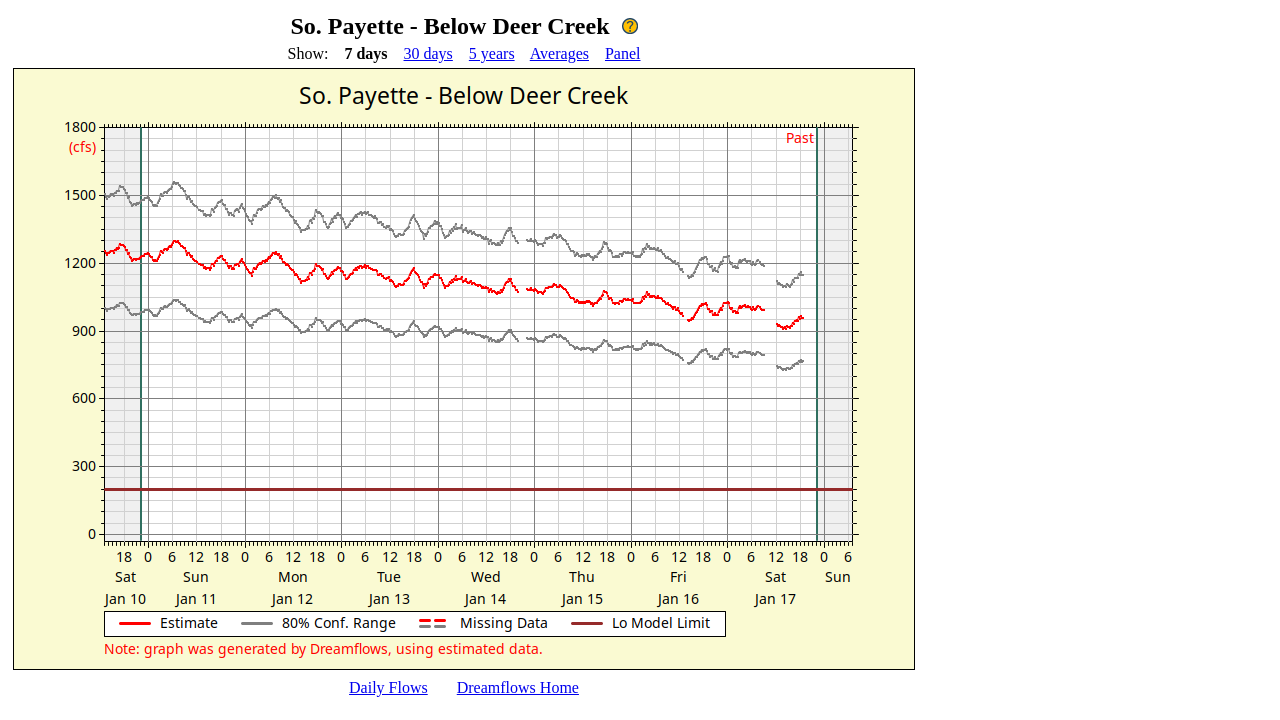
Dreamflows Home (518, 687)
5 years (492, 53)
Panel (623, 53)
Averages (559, 53)
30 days (428, 53)
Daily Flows (388, 687)
